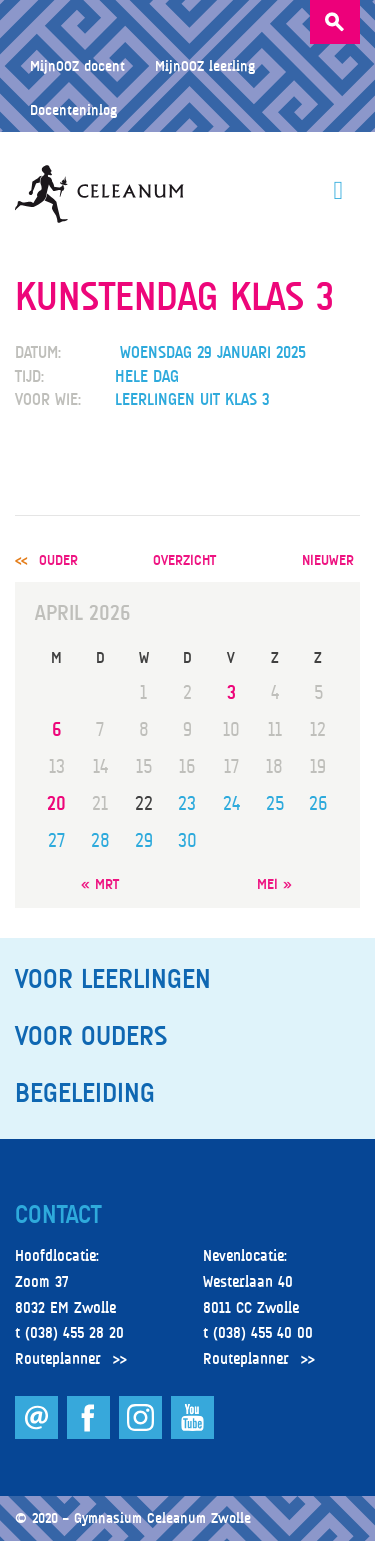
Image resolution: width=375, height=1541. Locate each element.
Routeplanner (58, 1359)
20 (56, 803)
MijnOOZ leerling (205, 65)
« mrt (100, 883)
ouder (58, 559)
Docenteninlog (73, 109)
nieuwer (328, 559)
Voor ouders (91, 1036)
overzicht (184, 559)
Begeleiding (85, 1093)
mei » (274, 883)
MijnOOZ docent (77, 65)
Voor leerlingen (113, 979)
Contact (58, 1215)
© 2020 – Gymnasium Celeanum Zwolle (133, 1517)
